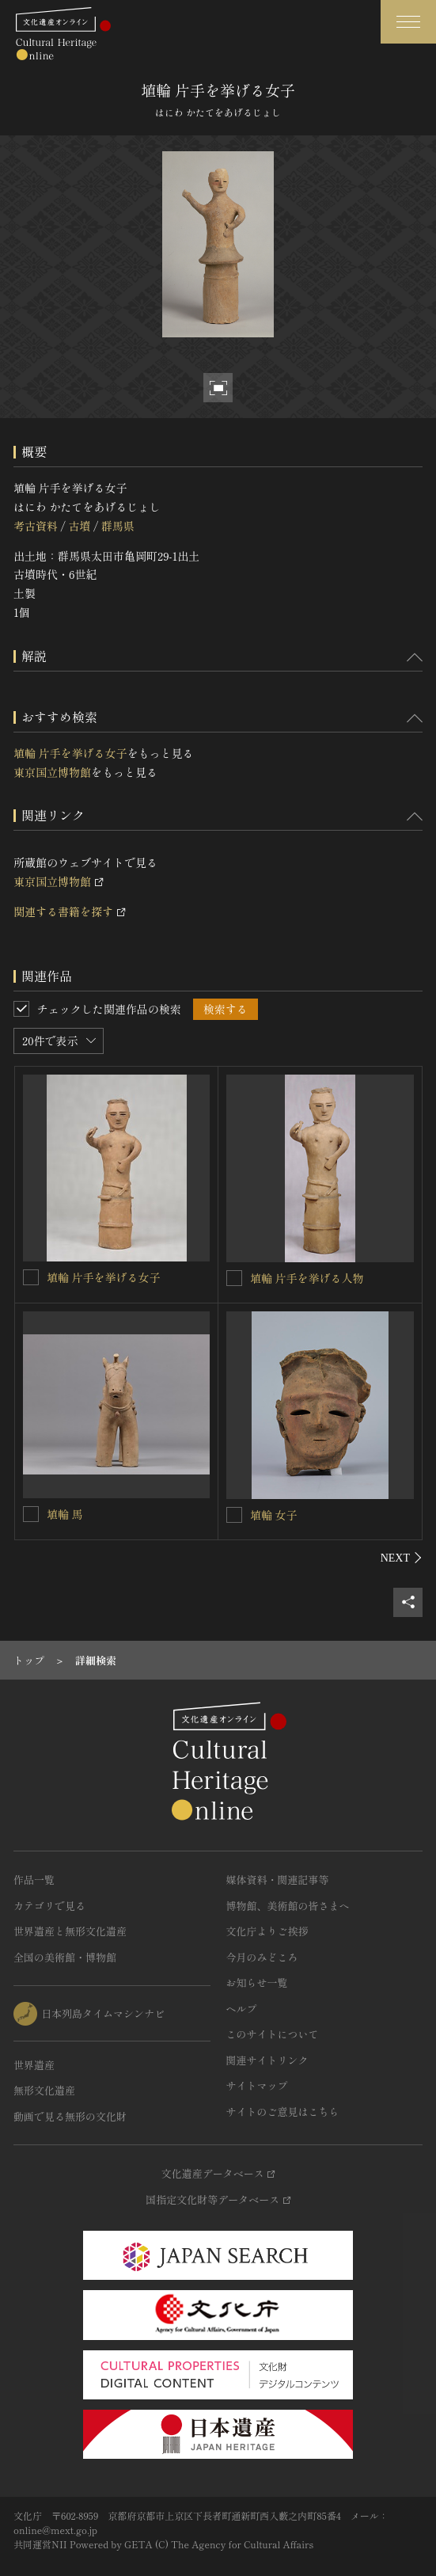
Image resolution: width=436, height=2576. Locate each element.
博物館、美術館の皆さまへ (288, 1905)
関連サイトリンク (267, 2060)
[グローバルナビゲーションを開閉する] (408, 22)
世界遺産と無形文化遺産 (70, 1931)
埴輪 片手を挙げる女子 (70, 753)
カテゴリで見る (49, 1905)
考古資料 (35, 526)
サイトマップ (257, 2085)
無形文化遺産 (44, 2090)
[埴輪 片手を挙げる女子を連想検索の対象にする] (31, 1277)
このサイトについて (272, 2033)
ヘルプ (241, 2008)
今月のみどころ (262, 1957)
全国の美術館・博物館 (64, 1957)
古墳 (79, 526)
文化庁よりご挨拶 (267, 1931)
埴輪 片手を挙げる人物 (307, 1278)
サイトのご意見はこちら (282, 2111)
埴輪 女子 (274, 1515)
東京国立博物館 (52, 772)
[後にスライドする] (402, 1557)
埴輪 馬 (65, 1514)
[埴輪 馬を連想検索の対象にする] (31, 1514)
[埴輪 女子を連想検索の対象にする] (234, 1515)
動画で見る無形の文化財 (70, 2116)
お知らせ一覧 (257, 1982)
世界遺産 (34, 2064)
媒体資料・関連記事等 (277, 1879)
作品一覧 (34, 1879)
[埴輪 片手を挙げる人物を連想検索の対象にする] (234, 1278)
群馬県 (118, 526)
